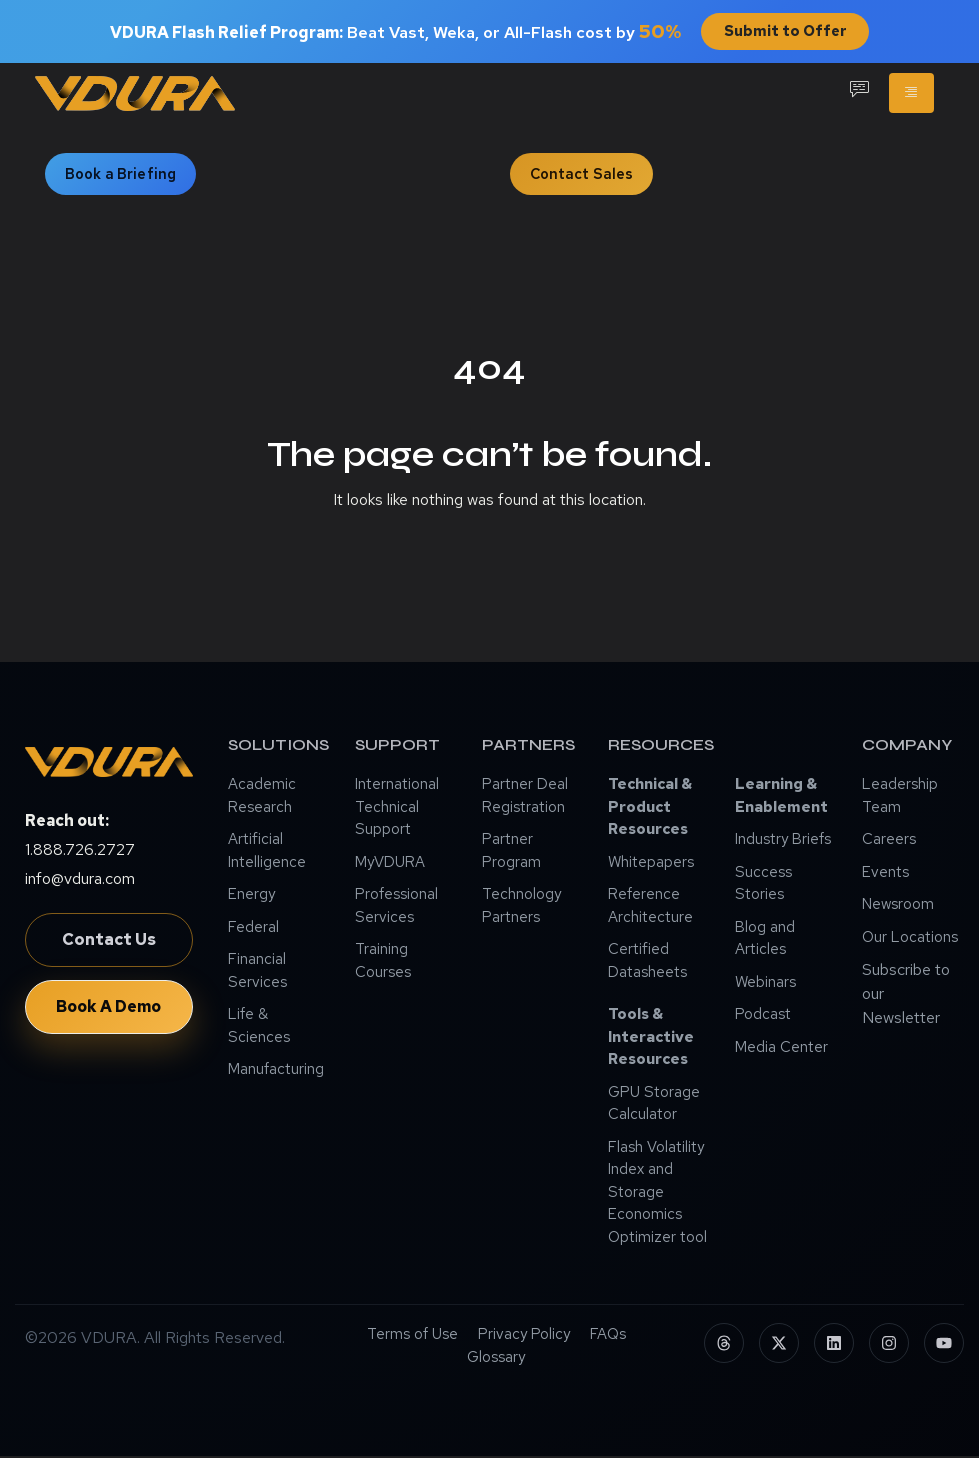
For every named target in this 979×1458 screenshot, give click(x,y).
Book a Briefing (120, 175)
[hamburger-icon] (911, 95)
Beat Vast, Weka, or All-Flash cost (393, 33)
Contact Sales (582, 175)
